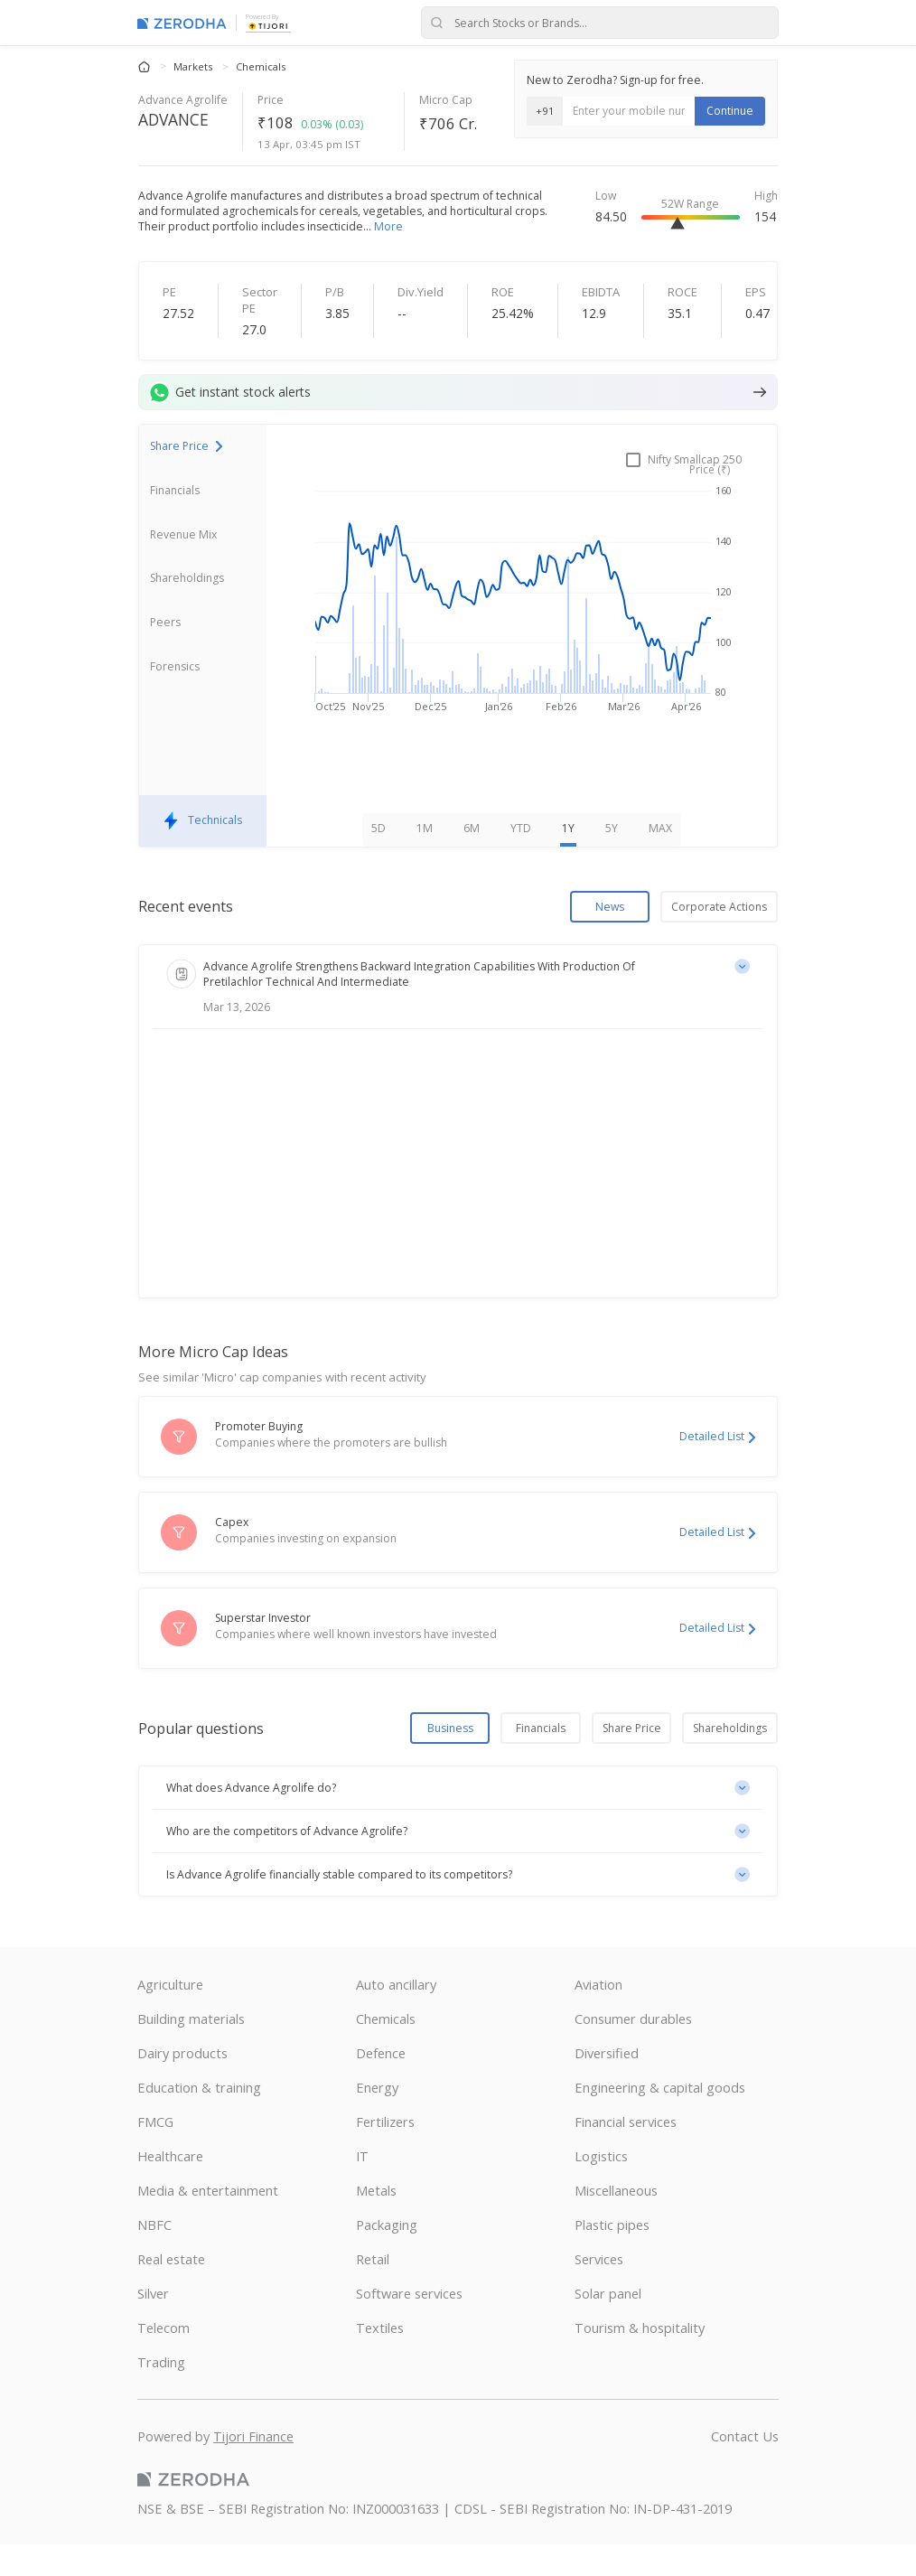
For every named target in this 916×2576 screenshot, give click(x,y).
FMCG (155, 2153)
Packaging (386, 2256)
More (388, 226)
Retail (372, 2290)
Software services (409, 2325)
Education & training (199, 2119)
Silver (153, 2325)
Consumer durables (633, 2050)
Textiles (380, 2359)
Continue (729, 110)
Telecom (163, 2359)
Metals (376, 2222)
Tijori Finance (253, 2468)
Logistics (601, 2187)
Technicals (203, 852)
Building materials (191, 2050)
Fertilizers (385, 2153)
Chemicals (260, 66)
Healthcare (170, 2187)
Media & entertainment (207, 2222)
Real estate (171, 2290)
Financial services (626, 2153)
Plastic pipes (612, 2256)
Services (599, 2290)
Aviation (598, 2016)
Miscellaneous (616, 2222)
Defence (381, 2084)
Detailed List (717, 1468)
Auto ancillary (396, 2016)
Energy (377, 2119)
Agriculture (170, 2016)
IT (362, 2187)
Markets (194, 66)
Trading (161, 2393)
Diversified (607, 2084)
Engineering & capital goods (660, 2119)
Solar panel (608, 2325)
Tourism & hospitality (640, 2359)
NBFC (154, 2256)
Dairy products (182, 2084)
